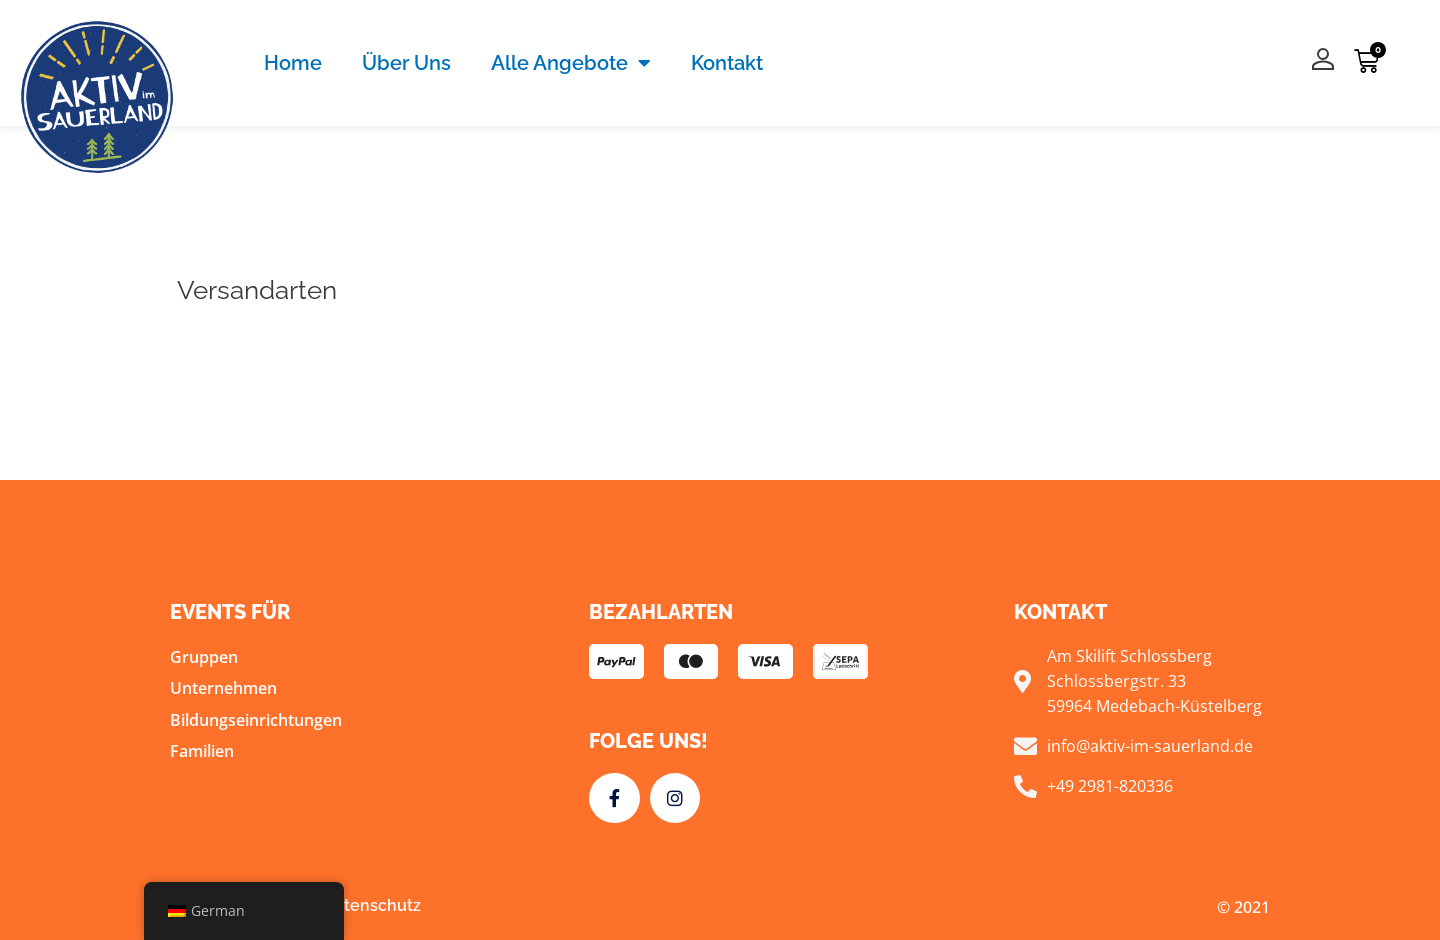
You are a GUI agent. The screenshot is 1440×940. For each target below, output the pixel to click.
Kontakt (727, 63)
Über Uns (406, 63)
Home (293, 63)
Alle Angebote (571, 63)
